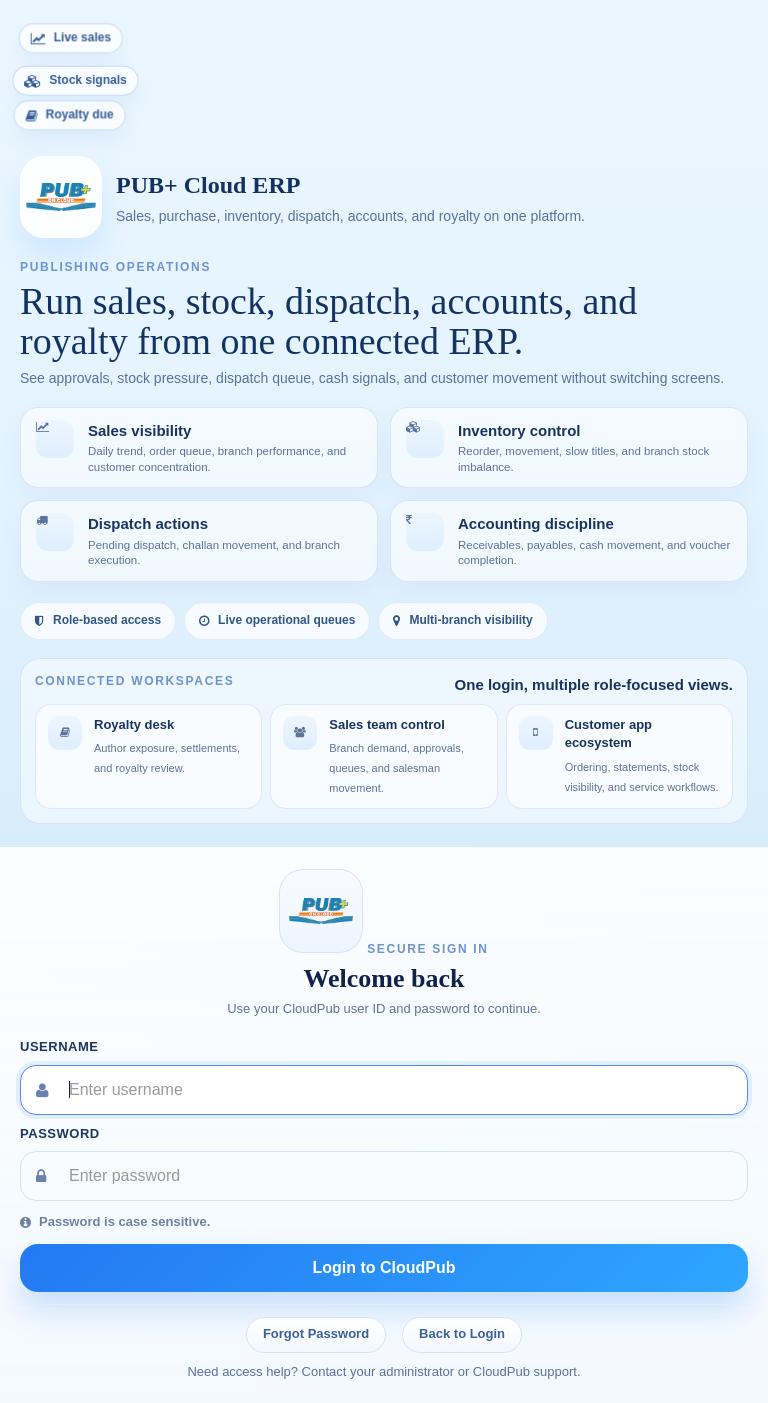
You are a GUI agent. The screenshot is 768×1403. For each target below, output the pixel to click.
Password (60, 1133)
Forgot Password (316, 1333)
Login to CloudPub (383, 1267)
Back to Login (462, 1333)
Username (59, 1046)
